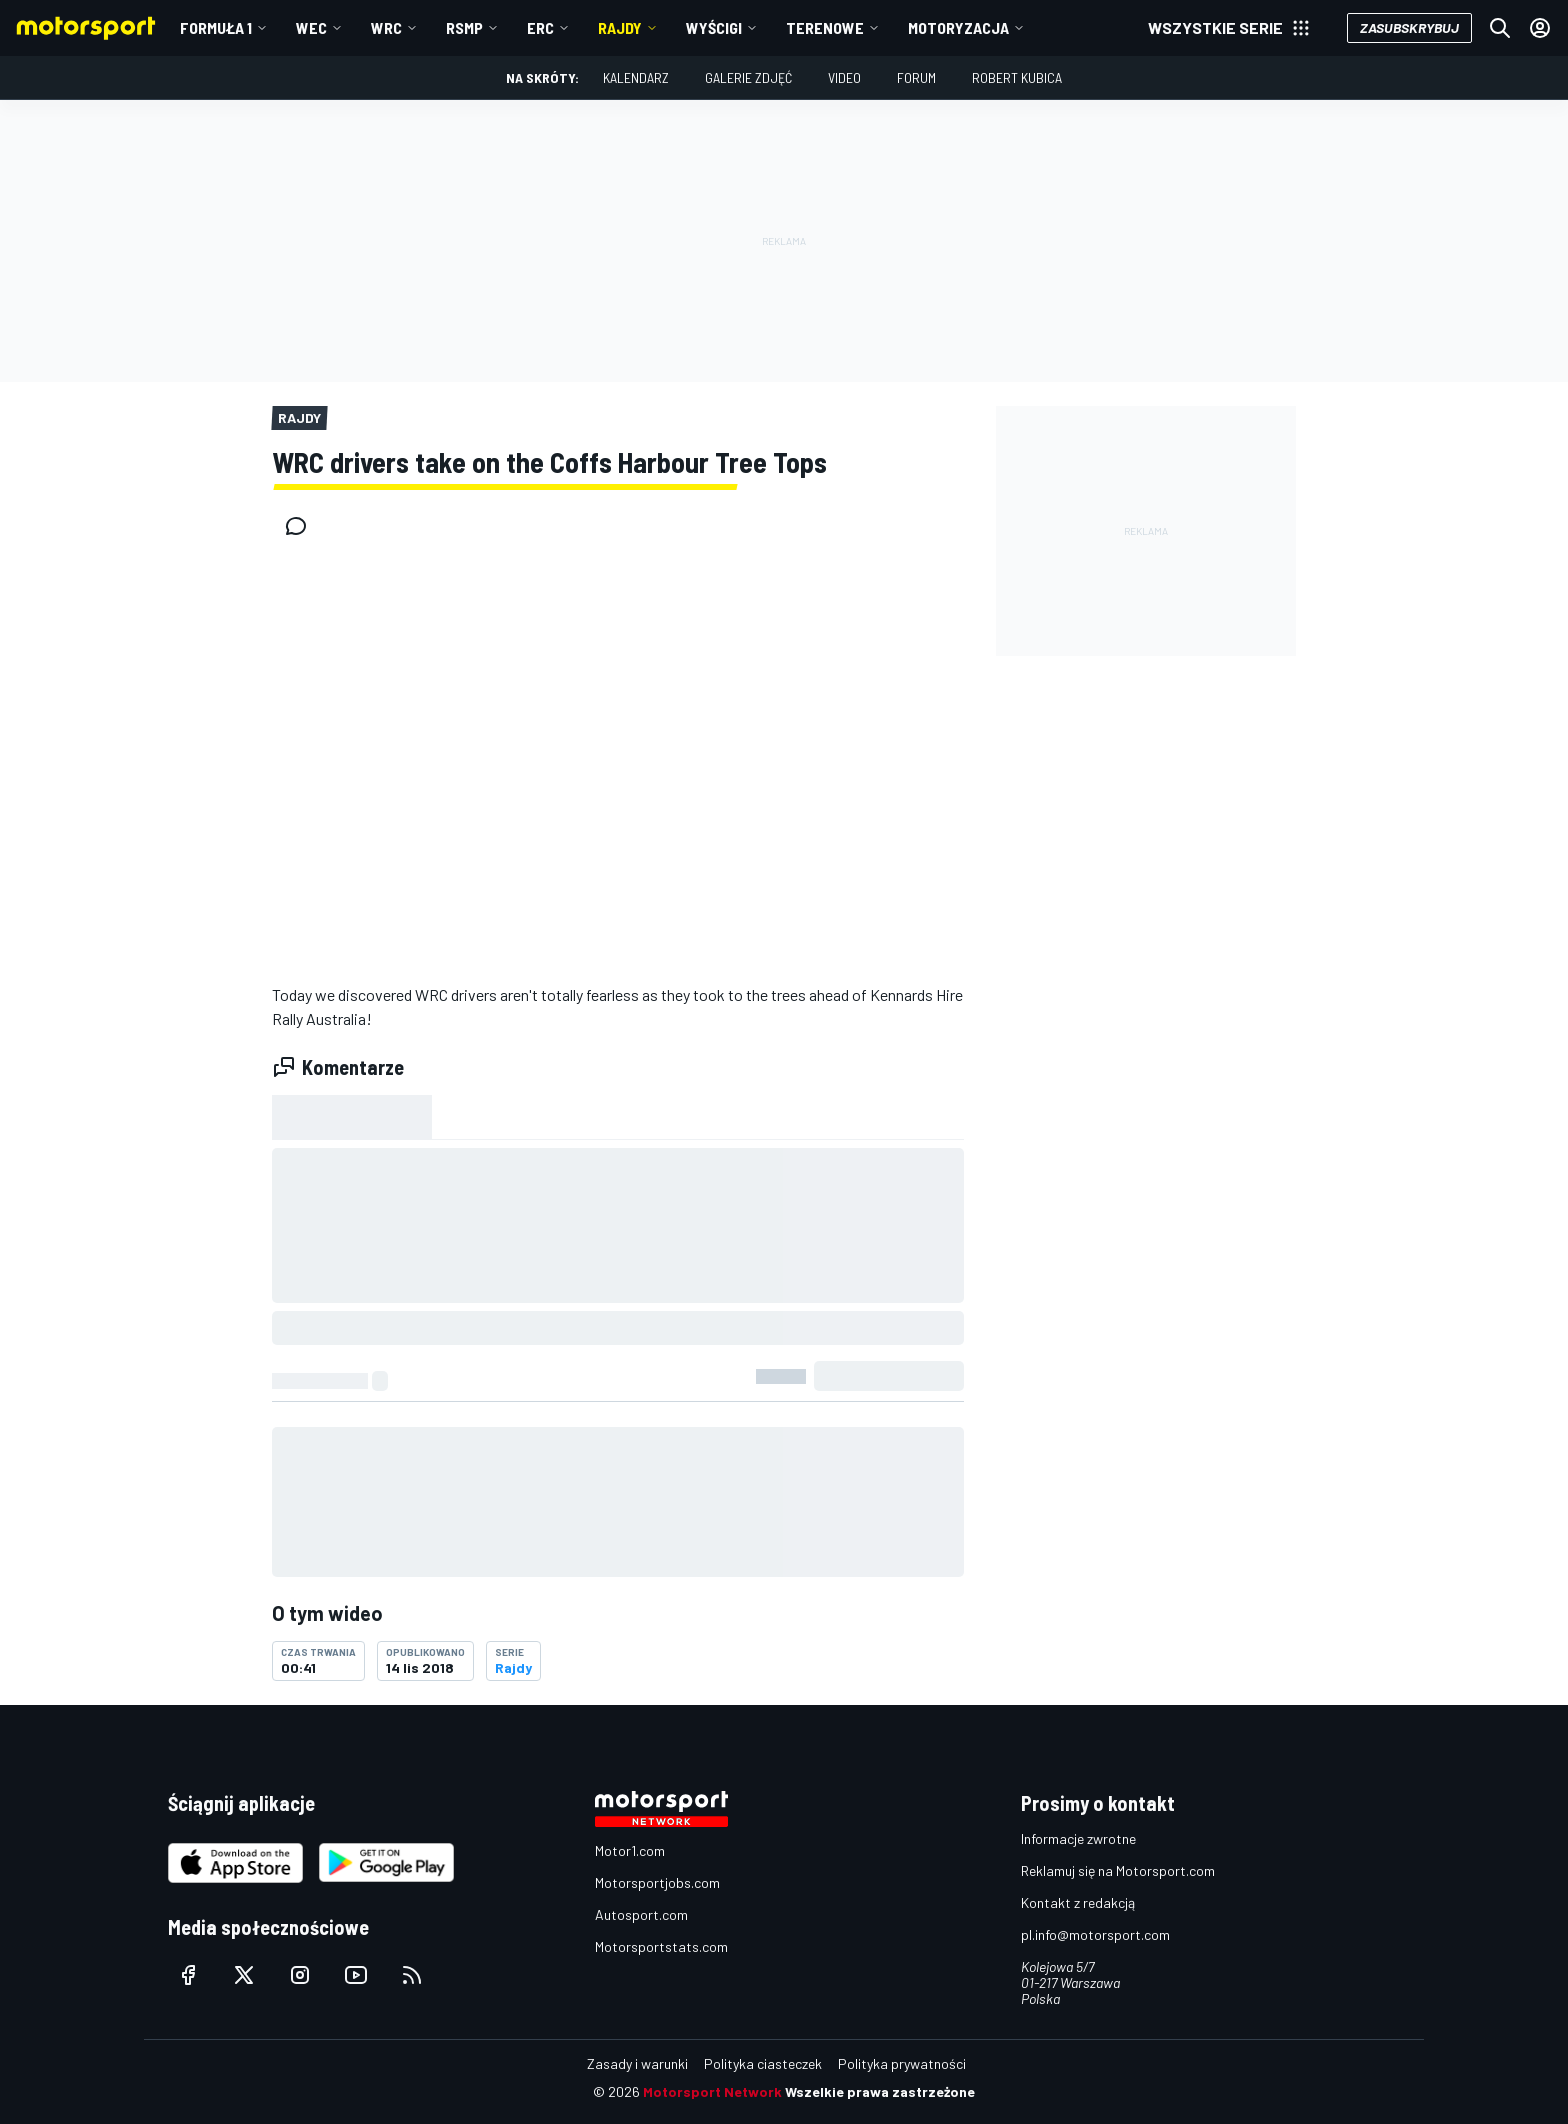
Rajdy (620, 27)
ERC (540, 27)
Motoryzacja (958, 27)
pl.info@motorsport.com (1095, 1934)
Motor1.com (630, 1850)
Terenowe (825, 27)
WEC (311, 27)
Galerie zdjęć (748, 77)
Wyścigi (714, 27)
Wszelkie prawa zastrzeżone (880, 2091)
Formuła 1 (216, 27)
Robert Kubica (1017, 77)
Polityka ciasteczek (763, 2063)
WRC (386, 27)
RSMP (464, 27)
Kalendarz (636, 77)
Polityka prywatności (902, 2063)
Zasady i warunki (637, 2063)
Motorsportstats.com (661, 1946)
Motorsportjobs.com (657, 1882)
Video (844, 77)
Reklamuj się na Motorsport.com (1118, 1870)
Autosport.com (641, 1914)
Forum (916, 77)
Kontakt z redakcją (1078, 1902)
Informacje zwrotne (1078, 1838)
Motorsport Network (712, 2091)
